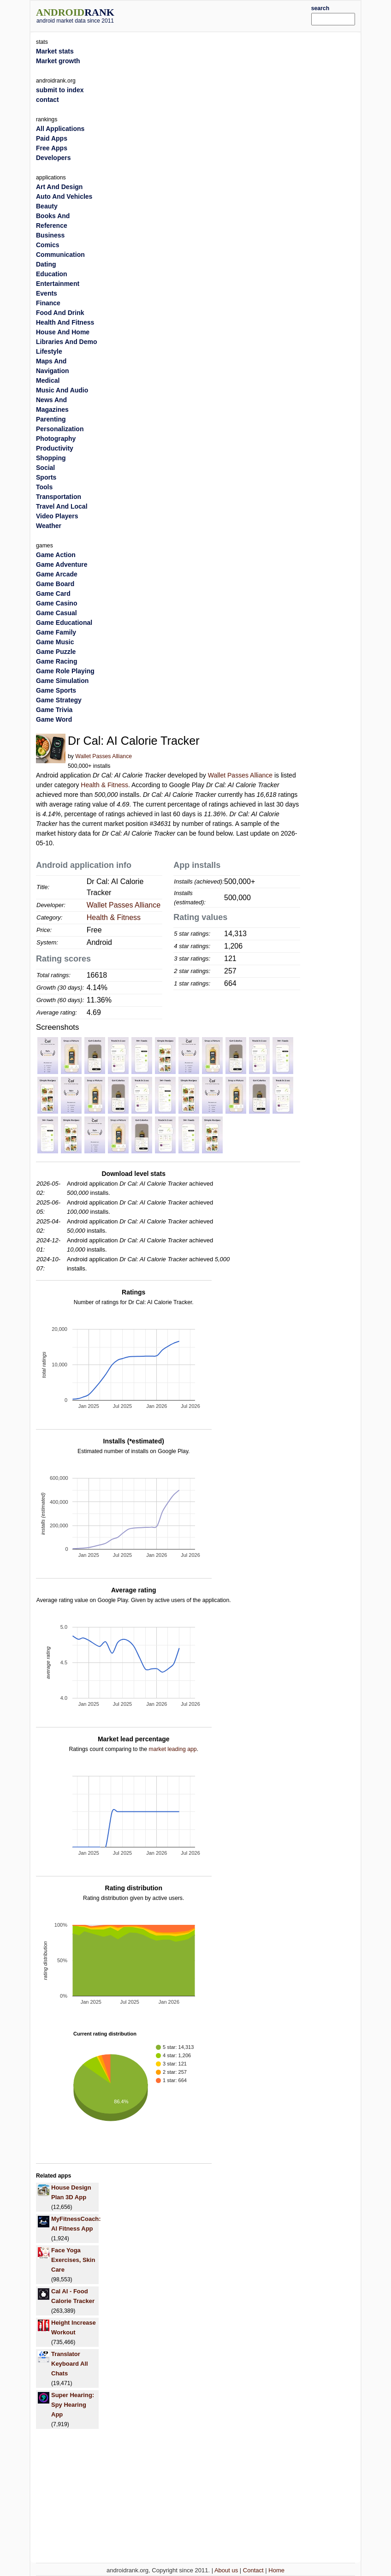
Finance (48, 303)
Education (51, 274)
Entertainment (57, 283)
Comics (47, 245)
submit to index (59, 90)
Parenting (51, 419)
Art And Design (59, 186)
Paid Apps (51, 138)
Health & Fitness (104, 785)
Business (50, 235)
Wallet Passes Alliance (103, 756)
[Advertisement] (226, 15)
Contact (253, 2570)
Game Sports (56, 690)
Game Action (56, 554)
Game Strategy (59, 700)
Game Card (53, 593)
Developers (53, 157)
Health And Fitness (65, 322)
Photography (56, 438)
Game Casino (56, 603)
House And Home (62, 332)
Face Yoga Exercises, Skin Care (73, 2260)
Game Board (55, 584)
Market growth (58, 61)
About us (226, 2570)
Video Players (57, 516)
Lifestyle (49, 351)
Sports (46, 477)
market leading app (172, 1749)
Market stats (55, 51)
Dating (46, 264)
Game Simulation (62, 680)
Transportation (58, 496)
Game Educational (64, 622)
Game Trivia (54, 709)
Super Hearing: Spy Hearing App (72, 2405)
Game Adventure (62, 564)
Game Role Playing (65, 671)
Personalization (59, 429)
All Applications (60, 128)
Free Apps (51, 148)
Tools (44, 487)
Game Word (54, 719)
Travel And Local (62, 506)
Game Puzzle (56, 651)
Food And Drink (60, 312)
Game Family (56, 632)
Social (45, 467)
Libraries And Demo (66, 341)
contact (47, 99)
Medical (47, 380)
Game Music (55, 642)
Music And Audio (62, 390)
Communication (60, 254)
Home (276, 2570)
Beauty (47, 206)
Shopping (51, 458)
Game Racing (56, 661)
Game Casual (56, 613)
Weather (48, 525)
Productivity (54, 448)
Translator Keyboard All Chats (69, 2363)
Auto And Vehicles (64, 196)
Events (46, 293)
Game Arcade (56, 574)
